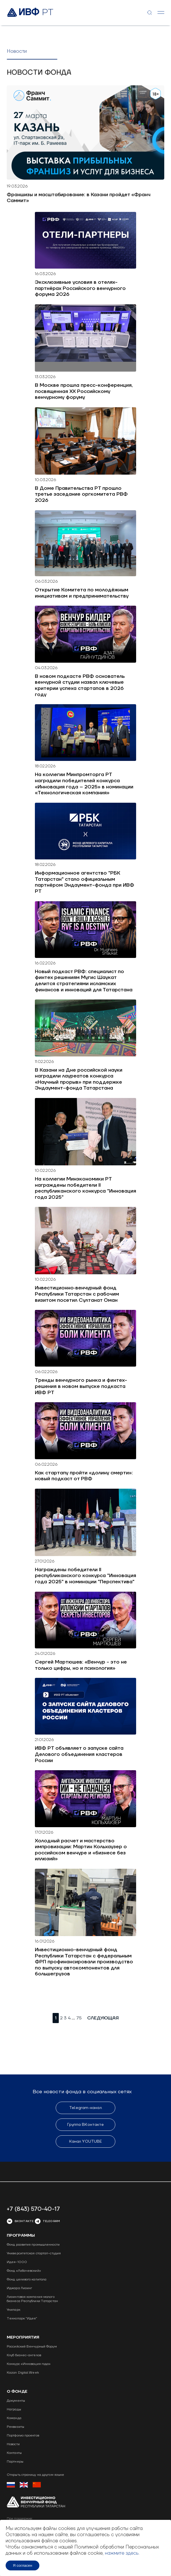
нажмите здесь (122, 2553)
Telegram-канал (85, 2107)
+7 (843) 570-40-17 (33, 2209)
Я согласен (22, 2565)
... (73, 2017)
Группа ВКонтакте (85, 2124)
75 (79, 2018)
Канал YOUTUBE (85, 2141)
